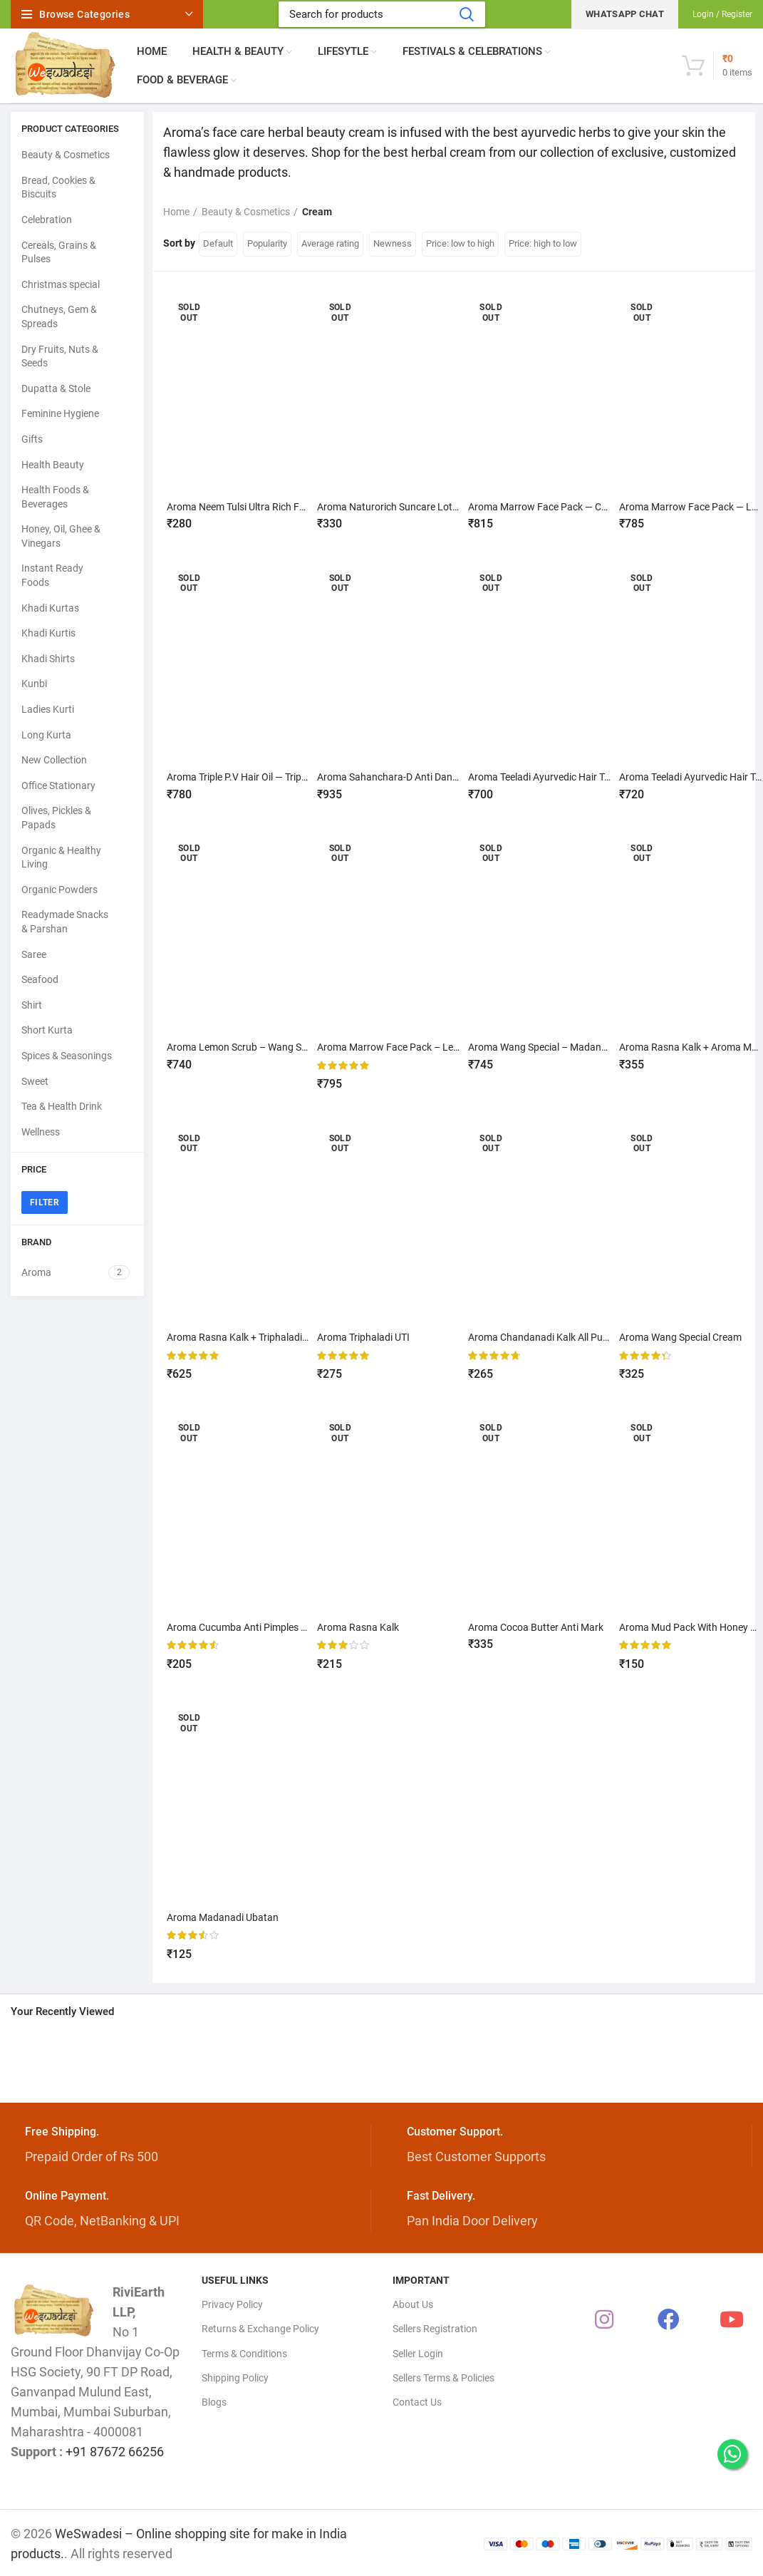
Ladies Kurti (47, 709)
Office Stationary (58, 785)
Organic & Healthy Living (61, 857)
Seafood (39, 979)
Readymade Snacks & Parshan (64, 921)
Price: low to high (460, 243)
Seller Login (418, 2350)
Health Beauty (52, 464)
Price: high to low (543, 243)
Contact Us (417, 2399)
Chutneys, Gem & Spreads (59, 316)
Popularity (267, 243)
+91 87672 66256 (115, 2449)
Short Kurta (47, 1030)
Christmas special (60, 284)
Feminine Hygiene (60, 413)
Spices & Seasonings (66, 1055)
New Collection (54, 760)
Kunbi (34, 683)
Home (176, 211)
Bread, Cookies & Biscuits (58, 187)
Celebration (46, 219)
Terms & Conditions (244, 2350)
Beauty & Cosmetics (65, 154)
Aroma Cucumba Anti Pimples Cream (248, 1626)
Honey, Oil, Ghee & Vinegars (60, 536)
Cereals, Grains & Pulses (58, 252)
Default (218, 243)
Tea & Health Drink (61, 1106)
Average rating (330, 243)
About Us (413, 2302)
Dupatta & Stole (55, 388)
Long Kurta (46, 735)
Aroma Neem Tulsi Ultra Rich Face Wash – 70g (268, 506)
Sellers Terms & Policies (443, 2375)
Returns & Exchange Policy (260, 2326)
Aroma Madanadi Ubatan (223, 1915)
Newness (392, 243)
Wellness (40, 1132)
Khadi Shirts (48, 658)
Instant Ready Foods (52, 575)
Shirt (31, 1005)
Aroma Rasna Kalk (359, 1626)
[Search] (382, 14)
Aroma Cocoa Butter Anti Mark (535, 1626)
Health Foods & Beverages (55, 497)
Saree (33, 954)
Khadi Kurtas (50, 608)
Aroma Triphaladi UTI (364, 1335)
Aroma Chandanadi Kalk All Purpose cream (563, 1335)
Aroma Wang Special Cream (680, 1335)
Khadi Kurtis (48, 633)
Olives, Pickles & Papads (56, 817)
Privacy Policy (232, 2302)
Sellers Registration (435, 2326)
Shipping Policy (235, 2375)
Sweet (34, 1081)
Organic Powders (59, 889)
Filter (44, 1202)
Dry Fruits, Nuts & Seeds (59, 356)
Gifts (32, 439)
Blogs (214, 2399)
